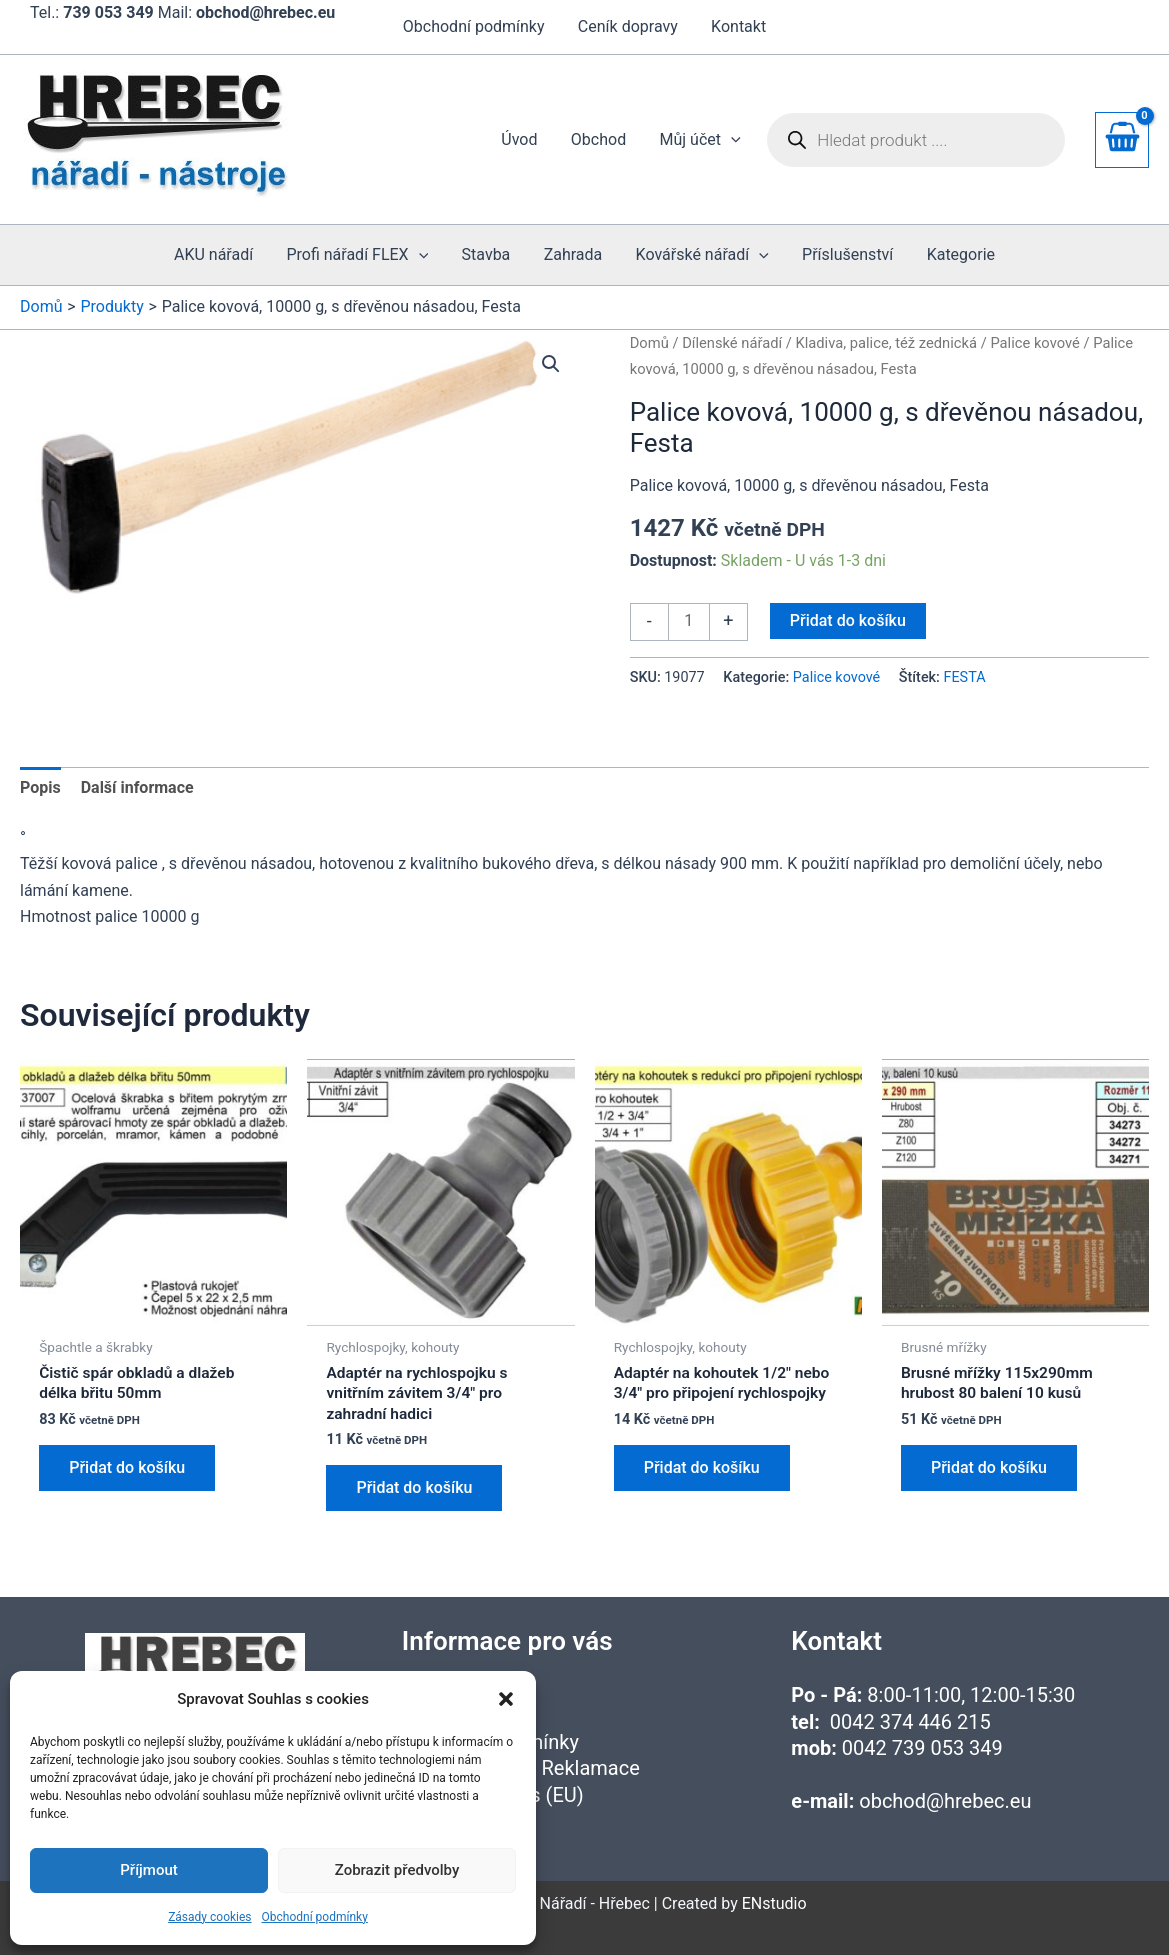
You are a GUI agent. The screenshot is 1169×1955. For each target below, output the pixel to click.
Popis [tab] (40, 787)
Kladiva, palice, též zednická (886, 343)
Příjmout (148, 1870)
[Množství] (689, 622)
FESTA (964, 677)
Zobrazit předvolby (397, 1870)
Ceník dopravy (628, 26)
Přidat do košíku (848, 620)
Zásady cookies (209, 1917)
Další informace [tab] (137, 787)
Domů (649, 343)
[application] (732, 140)
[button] (506, 1699)
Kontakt (737, 26)
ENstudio (774, 1903)
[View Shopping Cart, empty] (1122, 140)
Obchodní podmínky (315, 1917)
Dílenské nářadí (732, 343)
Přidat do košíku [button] (127, 1469)
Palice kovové (1034, 343)
